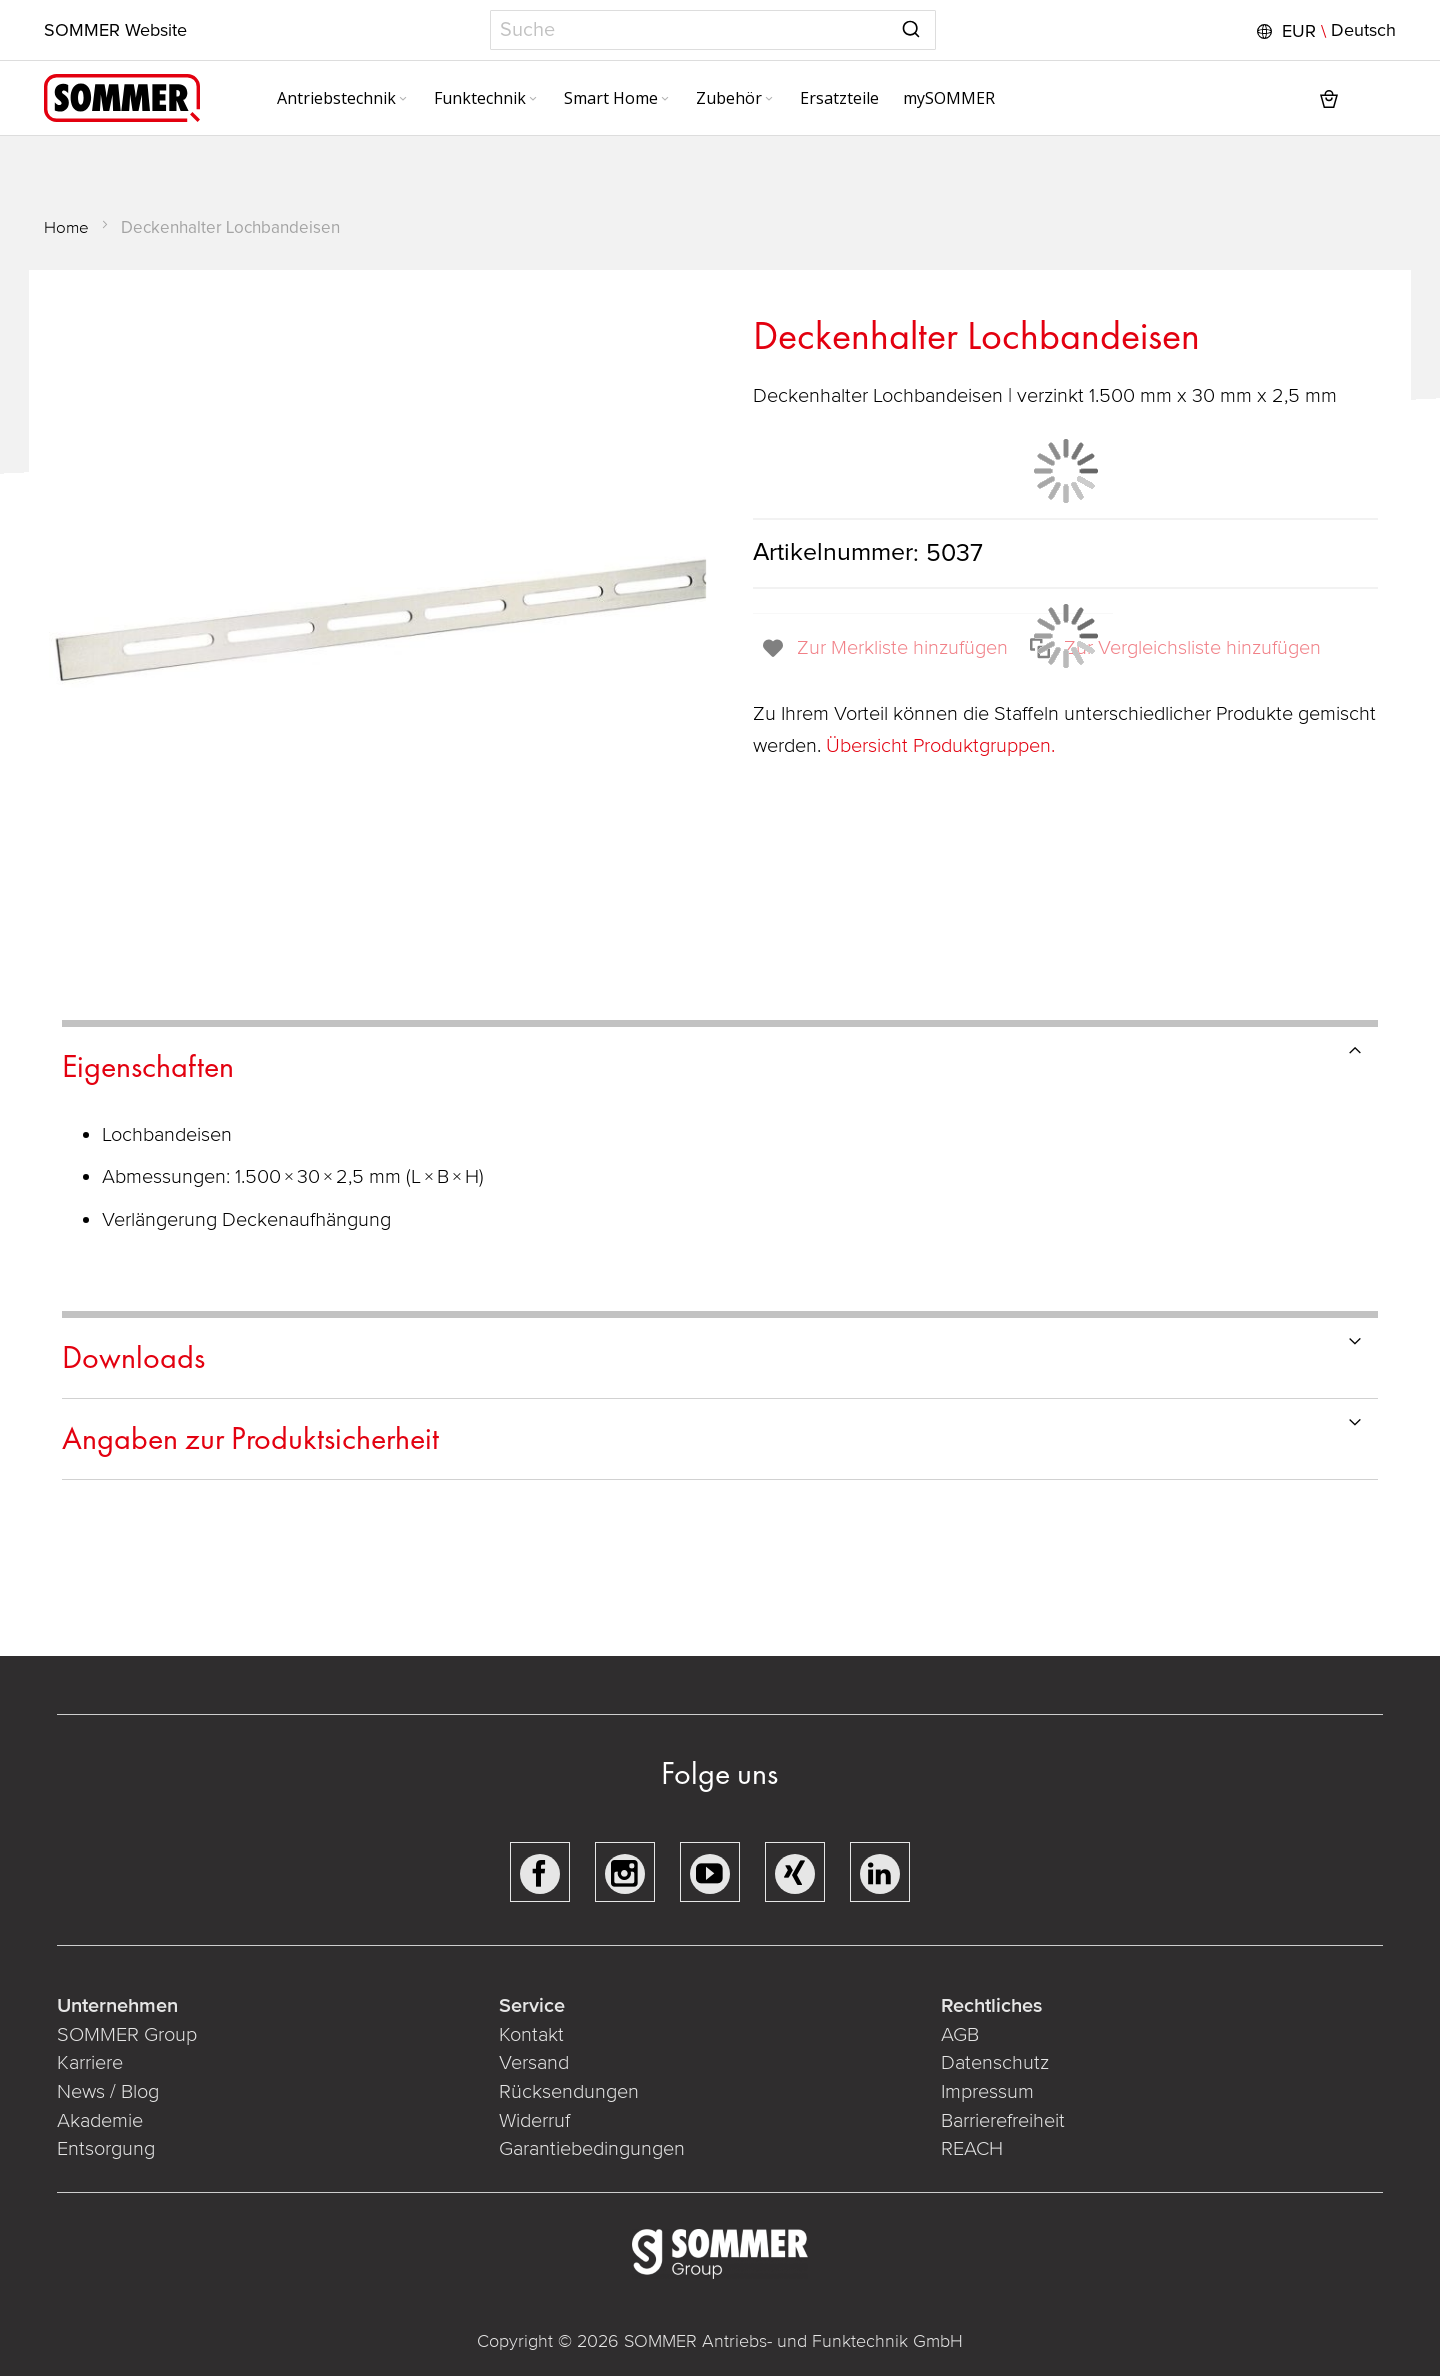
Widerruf (534, 2121)
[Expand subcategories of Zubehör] (769, 100)
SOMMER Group (127, 2035)
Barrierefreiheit (1003, 2121)
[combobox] (713, 30)
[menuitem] (343, 98)
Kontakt (531, 2035)
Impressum (987, 2092)
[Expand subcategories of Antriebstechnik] (403, 100)
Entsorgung (106, 2149)
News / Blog (108, 2092)
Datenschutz (995, 2063)
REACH (972, 2149)
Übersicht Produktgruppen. (943, 746)
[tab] (720, 1063)
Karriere (90, 2063)
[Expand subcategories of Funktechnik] (533, 100)
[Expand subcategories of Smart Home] (665, 100)
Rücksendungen (569, 2092)
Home (66, 227)
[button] (1324, 31)
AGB (960, 2035)
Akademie (102, 2121)
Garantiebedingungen (592, 2149)
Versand (534, 2063)
